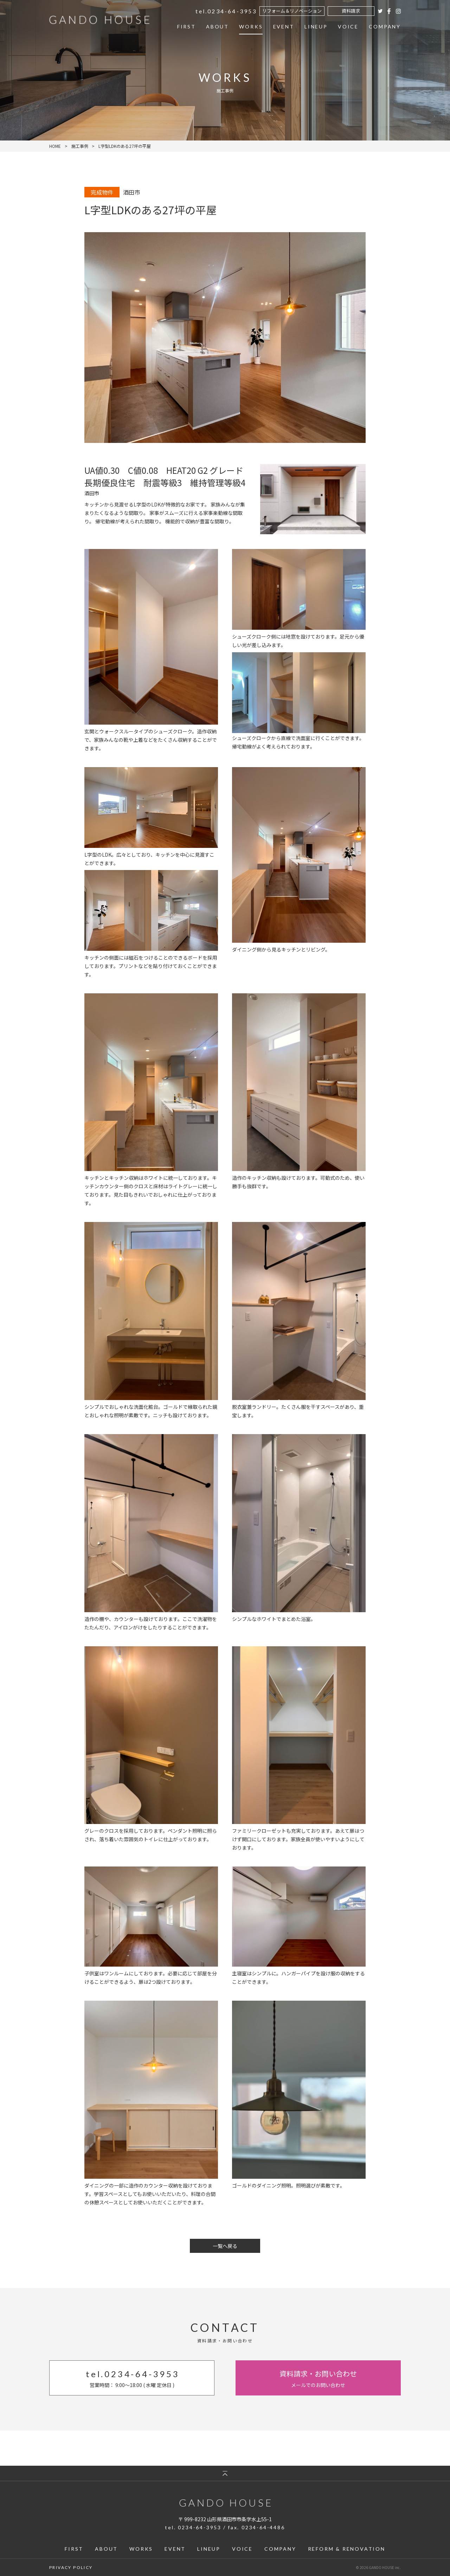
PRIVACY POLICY (71, 2567)
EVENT (279, 29)
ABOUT (211, 29)
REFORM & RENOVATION (346, 2548)
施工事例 (79, 146)
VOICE (346, 29)
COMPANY (385, 29)
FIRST (178, 29)
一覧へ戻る (225, 2245)
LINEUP (313, 29)
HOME (55, 146)
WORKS (246, 29)
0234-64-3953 (220, 12)
